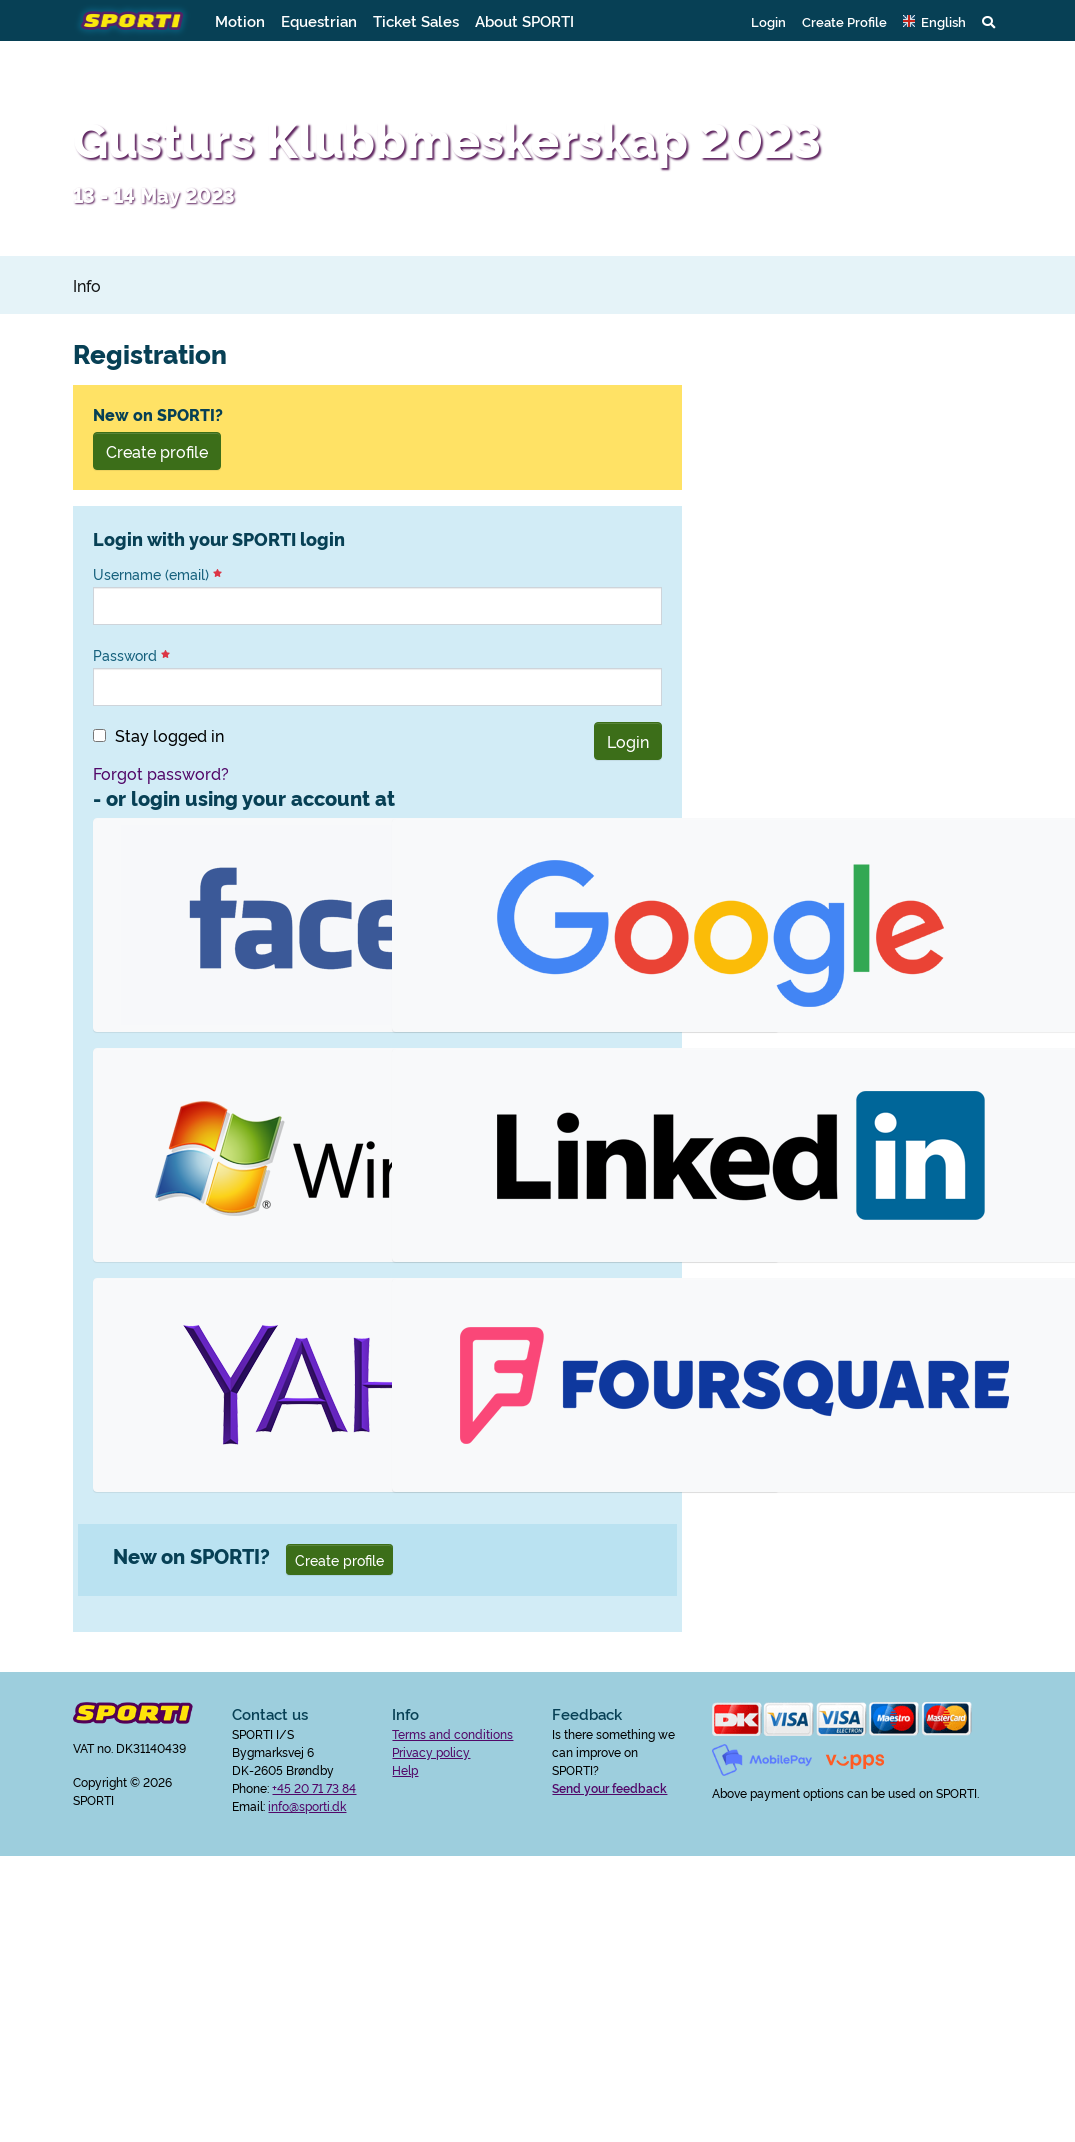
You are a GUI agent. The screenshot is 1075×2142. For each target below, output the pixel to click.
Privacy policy (431, 1751)
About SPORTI (524, 20)
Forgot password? (161, 773)
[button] (934, 21)
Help (405, 1769)
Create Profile (844, 21)
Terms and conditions (452, 1733)
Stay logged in (169, 735)
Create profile (157, 451)
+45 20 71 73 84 (314, 1787)
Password (131, 655)
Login (768, 21)
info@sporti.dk (307, 1805)
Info (87, 285)
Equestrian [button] (319, 20)
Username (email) (157, 574)
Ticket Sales (416, 20)
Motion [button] (240, 20)
